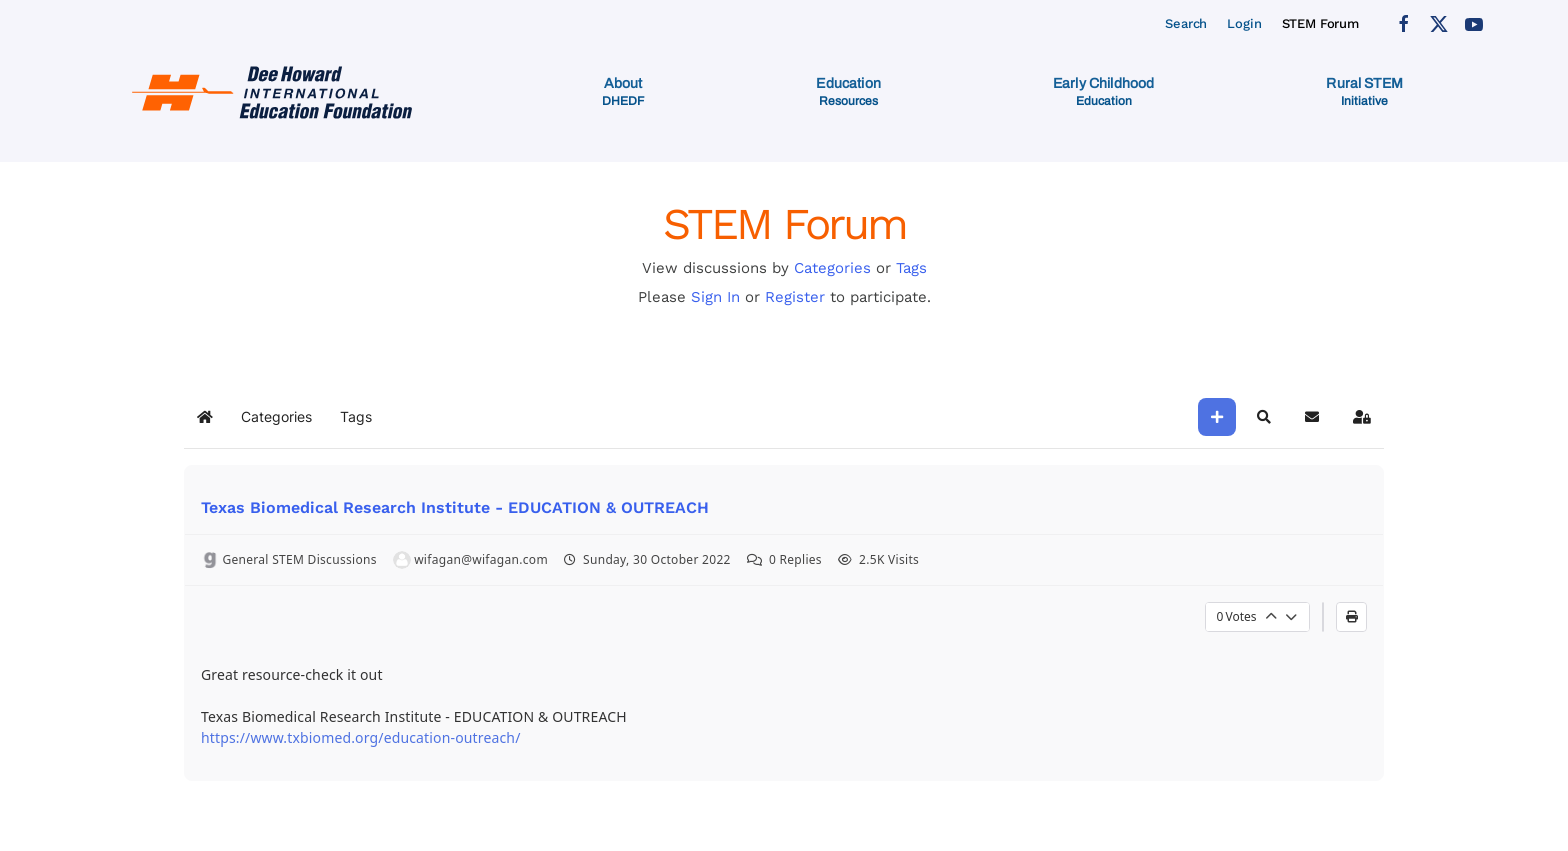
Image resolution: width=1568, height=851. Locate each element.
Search (1186, 23)
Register (795, 297)
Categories (832, 268)
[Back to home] (275, 92)
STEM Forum (1321, 23)
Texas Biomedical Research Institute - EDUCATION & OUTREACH (455, 507)
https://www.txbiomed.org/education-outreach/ (361, 737)
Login (1244, 23)
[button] (623, 92)
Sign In (715, 297)
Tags (911, 268)
